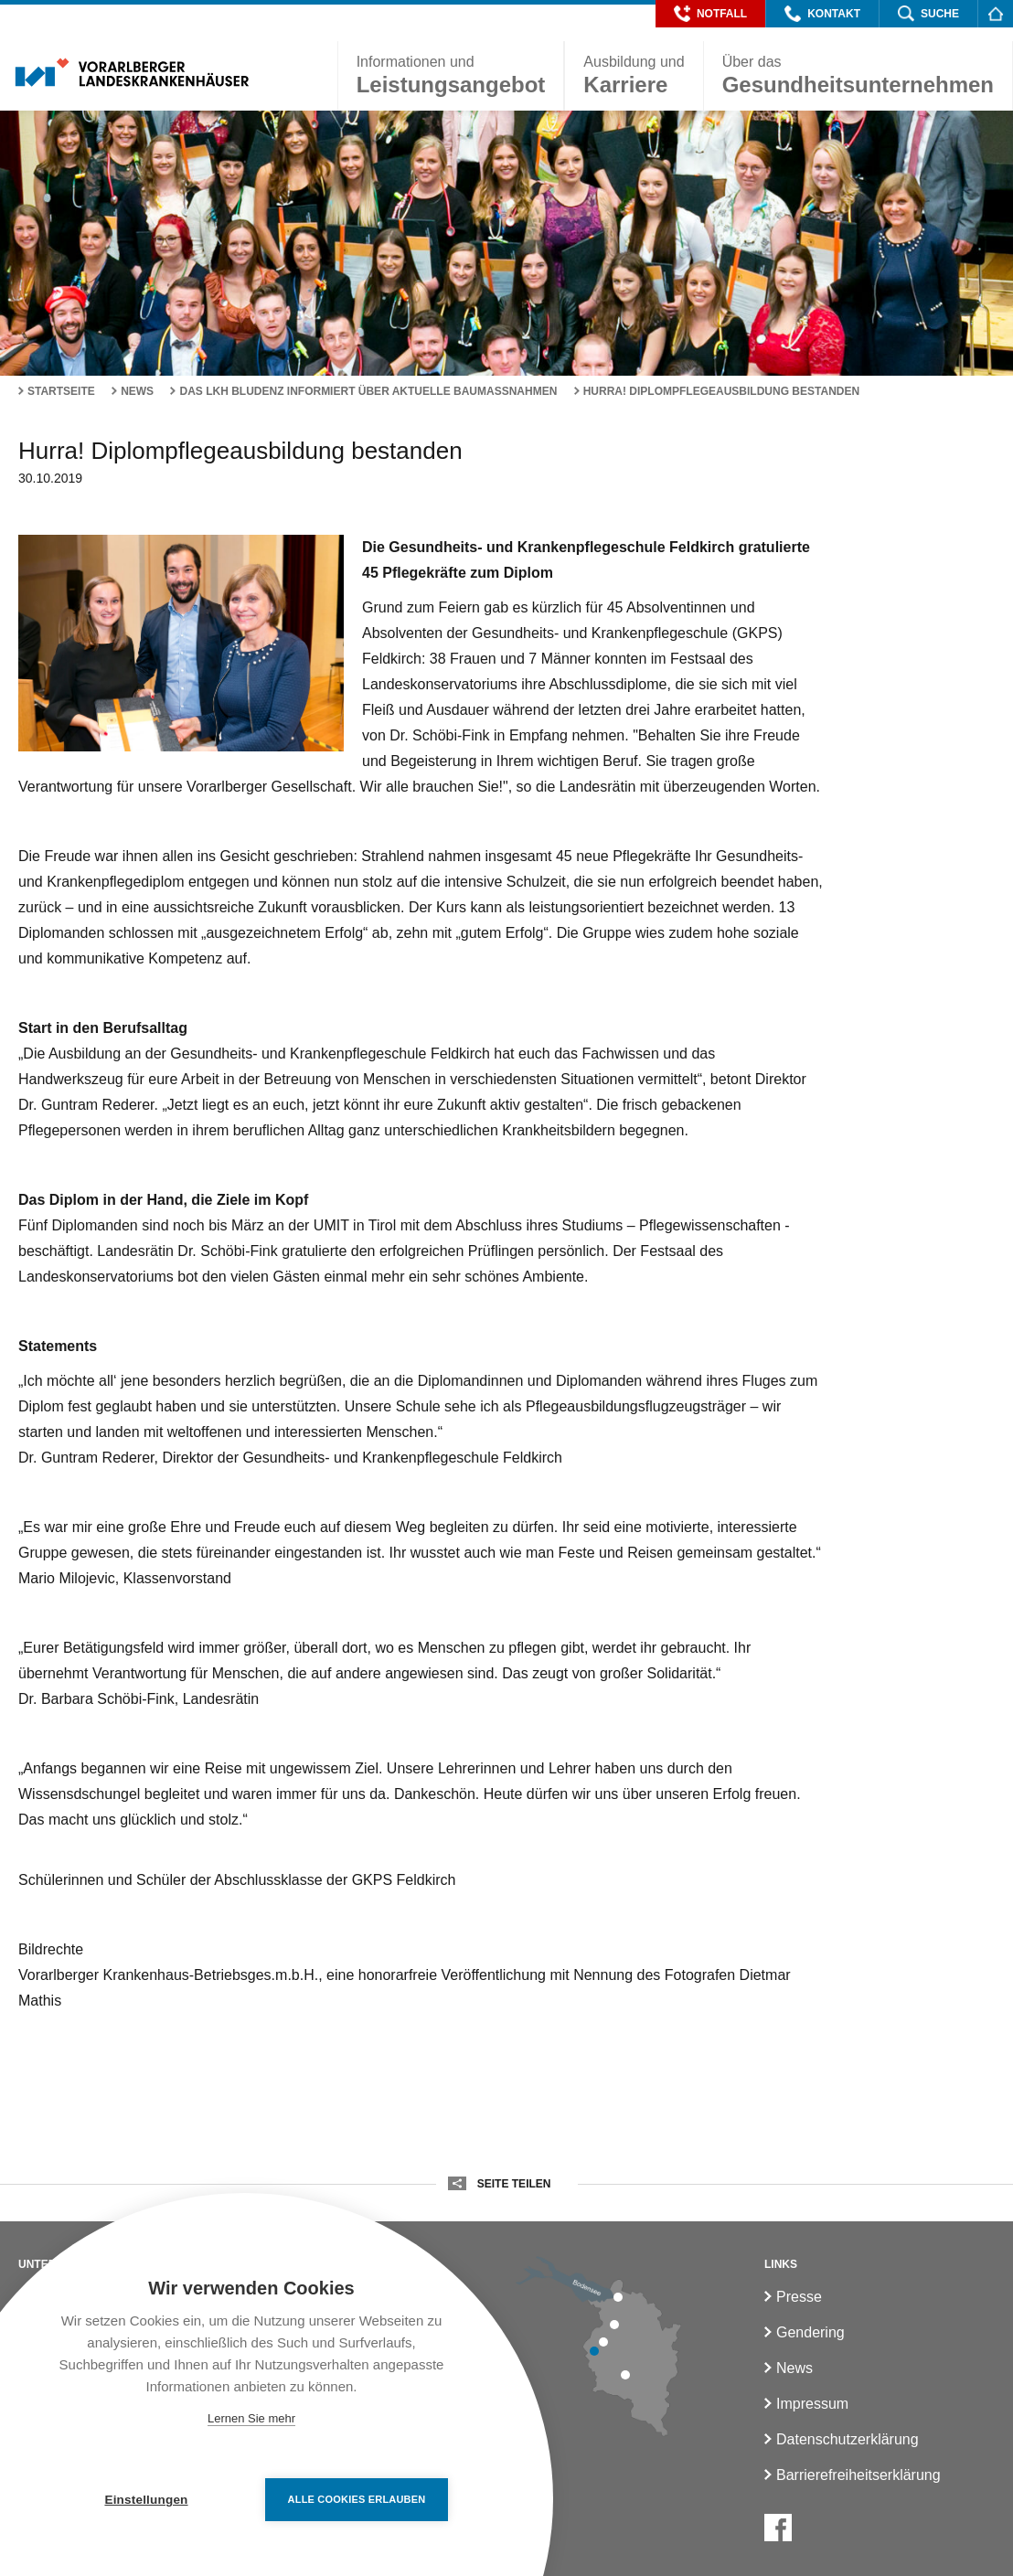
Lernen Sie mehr (251, 2418)
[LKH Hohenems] (614, 2324)
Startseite (61, 391)
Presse (799, 2297)
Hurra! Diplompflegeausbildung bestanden (721, 391)
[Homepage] (995, 13)
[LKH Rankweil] (603, 2342)
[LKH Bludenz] (625, 2374)
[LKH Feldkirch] (594, 2351)
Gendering (810, 2332)
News (137, 391)
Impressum (812, 2403)
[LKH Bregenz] (618, 2297)
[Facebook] (778, 2527)
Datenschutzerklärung (847, 2439)
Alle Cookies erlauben (357, 2499)
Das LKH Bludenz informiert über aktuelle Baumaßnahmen (368, 391)
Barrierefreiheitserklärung (858, 2475)
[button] (710, 13)
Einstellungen (145, 2500)
